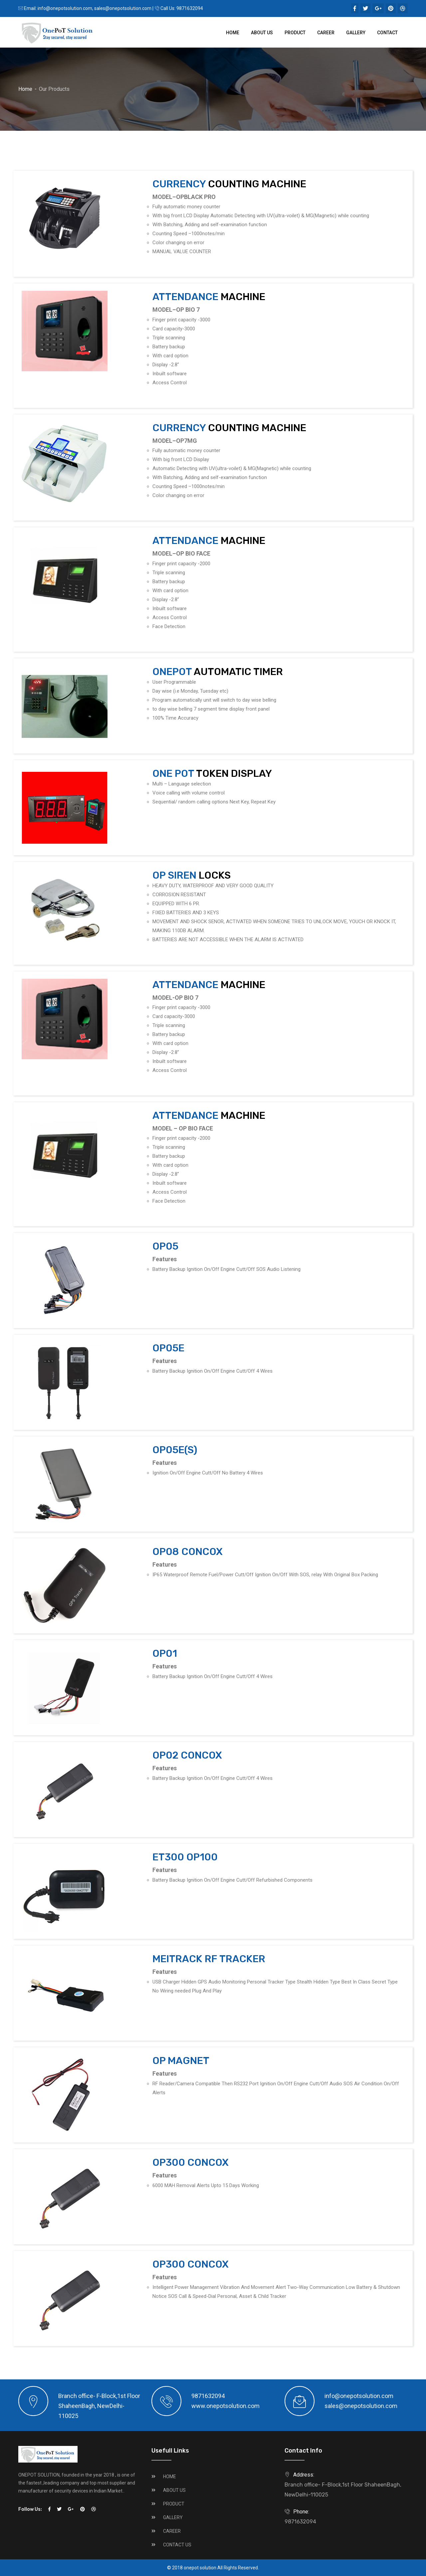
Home (232, 32)
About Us (262, 32)
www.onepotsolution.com (225, 2405)
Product (295, 32)
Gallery (355, 32)
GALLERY (173, 2517)
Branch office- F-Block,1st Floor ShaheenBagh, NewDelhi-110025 (343, 2490)
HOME (169, 2476)
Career (325, 32)
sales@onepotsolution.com (122, 8)
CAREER (172, 2531)
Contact (387, 32)
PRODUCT (173, 2503)
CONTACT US (177, 2544)
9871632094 (189, 8)
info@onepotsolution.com (65, 8)
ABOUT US (174, 2490)
